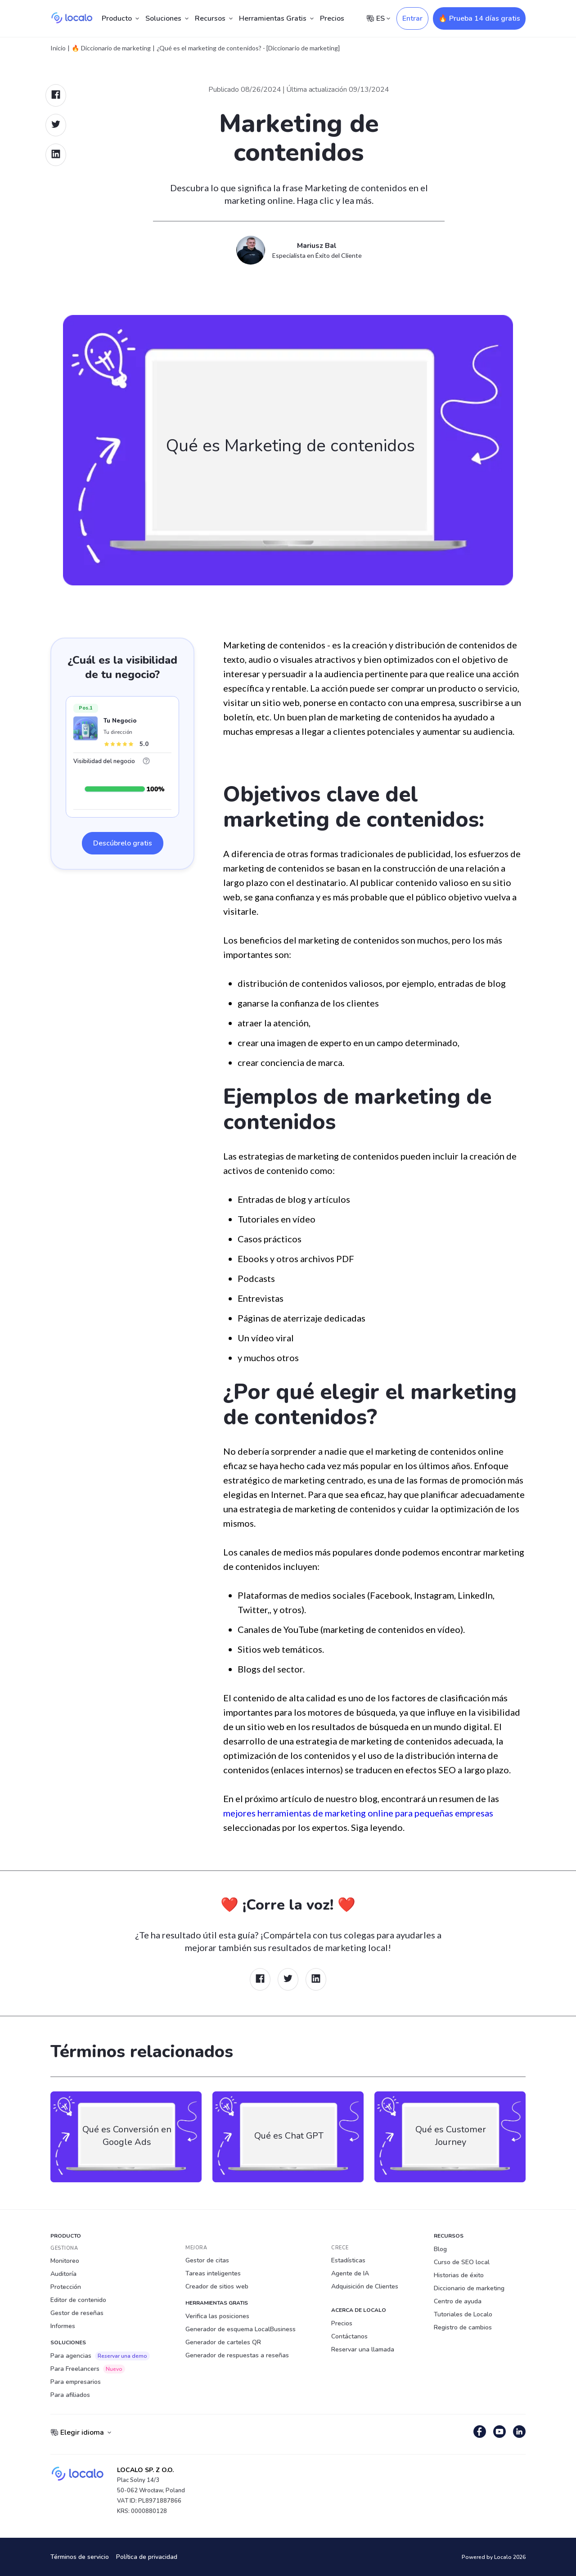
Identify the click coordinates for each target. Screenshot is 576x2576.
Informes (62, 2326)
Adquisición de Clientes (364, 2286)
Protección (65, 2287)
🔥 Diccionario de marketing (111, 48)
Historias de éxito (459, 2275)
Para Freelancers (87, 2369)
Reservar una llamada (362, 2349)
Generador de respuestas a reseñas (237, 2355)
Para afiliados (70, 2395)
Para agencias (100, 2355)
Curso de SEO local (462, 2262)
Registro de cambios (463, 2327)
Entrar (412, 18)
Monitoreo (64, 2261)
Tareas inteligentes (213, 2273)
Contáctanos (349, 2336)
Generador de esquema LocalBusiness (240, 2329)
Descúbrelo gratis (122, 843)
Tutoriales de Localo (463, 2314)
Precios (332, 18)
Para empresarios (75, 2382)
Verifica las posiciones (217, 2316)
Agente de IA (350, 2273)
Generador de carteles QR (223, 2342)
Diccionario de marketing (469, 2288)
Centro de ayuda (458, 2301)
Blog (440, 2249)
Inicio (58, 48)
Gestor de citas (207, 2260)
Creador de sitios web (216, 2286)
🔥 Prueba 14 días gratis (479, 18)
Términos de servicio (79, 2557)
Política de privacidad (146, 2557)
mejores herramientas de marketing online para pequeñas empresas (358, 1812)
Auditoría (63, 2274)
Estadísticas (348, 2260)
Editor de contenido (78, 2300)
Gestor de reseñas (77, 2313)
